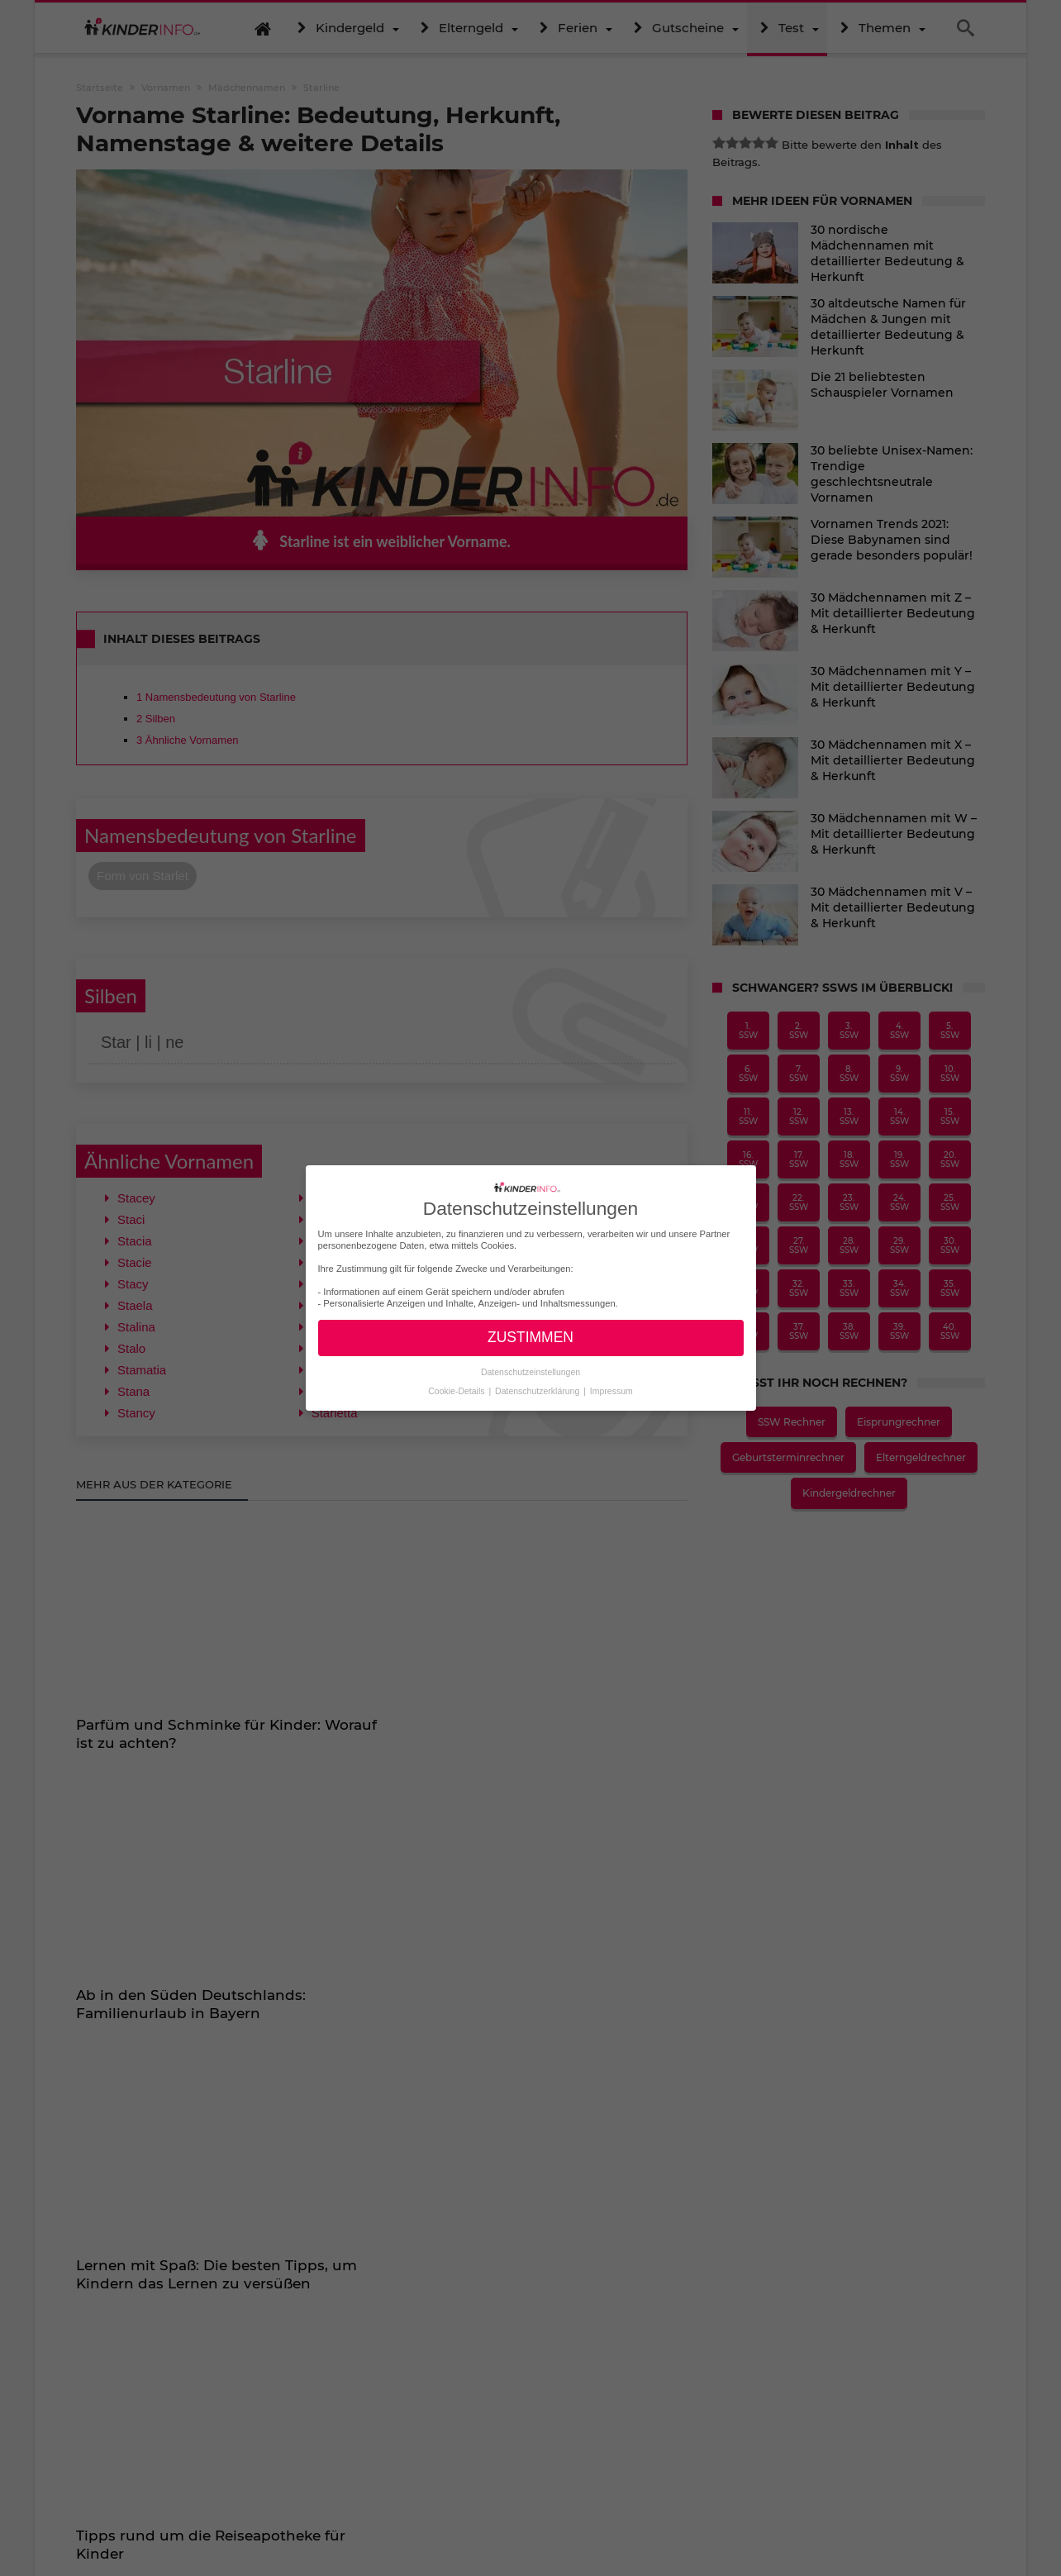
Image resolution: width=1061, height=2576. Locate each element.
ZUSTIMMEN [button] (530, 1337)
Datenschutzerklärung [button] (538, 1391)
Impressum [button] (611, 1391)
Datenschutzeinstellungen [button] (530, 1372)
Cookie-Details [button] (457, 1391)
